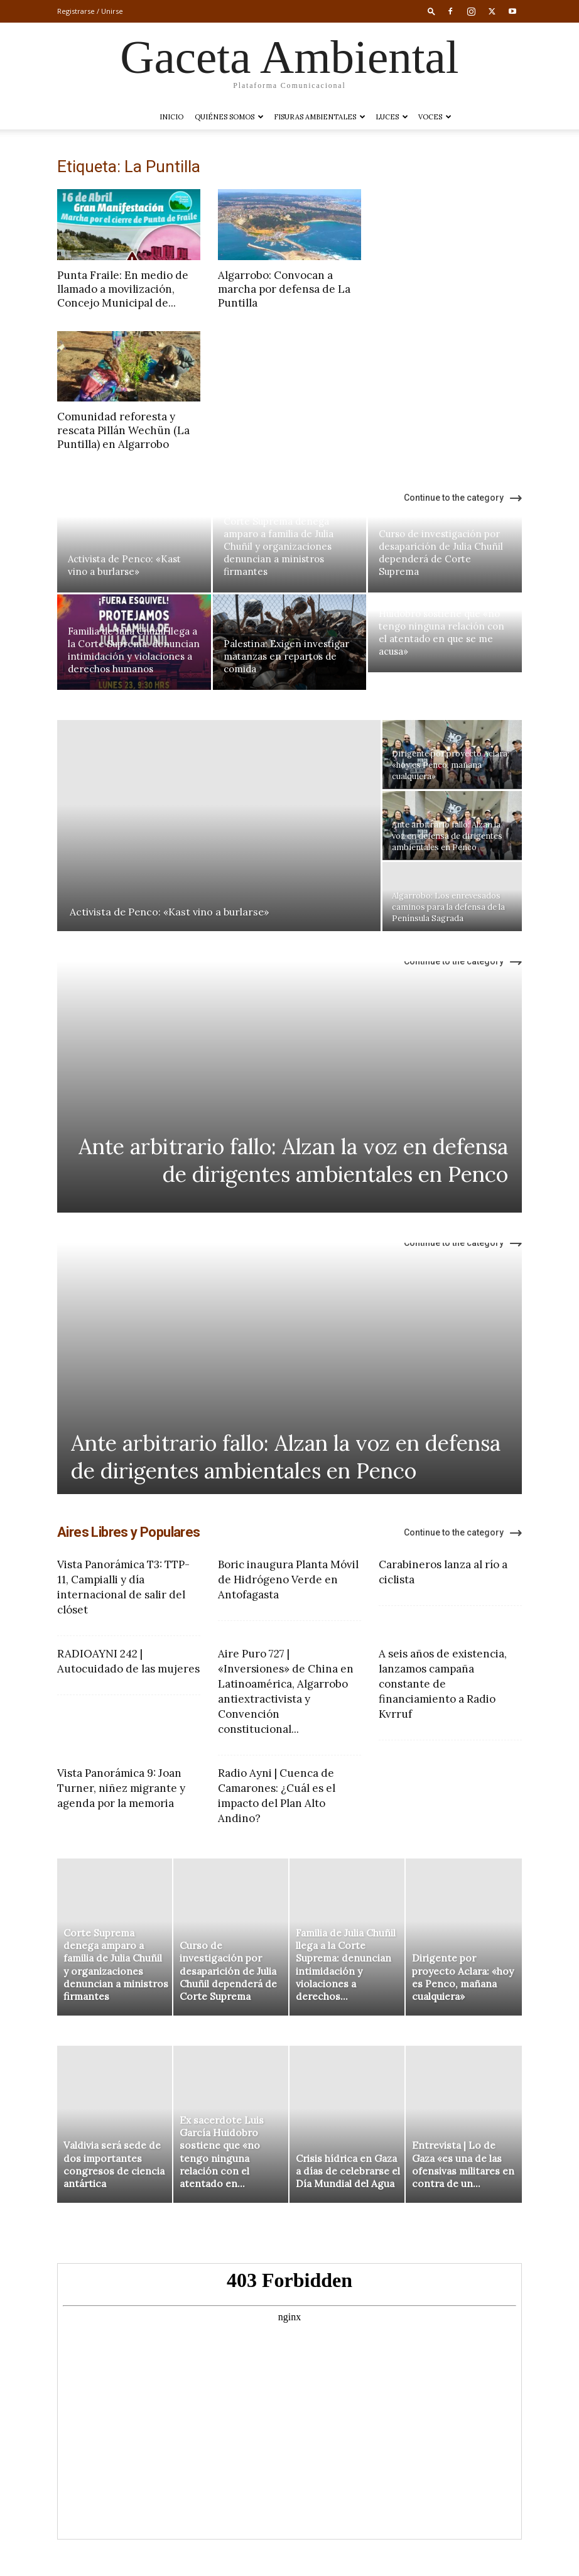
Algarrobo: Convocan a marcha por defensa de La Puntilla (284, 289)
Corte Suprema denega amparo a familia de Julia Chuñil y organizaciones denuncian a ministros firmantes (278, 546)
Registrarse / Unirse (90, 11)
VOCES (435, 116)
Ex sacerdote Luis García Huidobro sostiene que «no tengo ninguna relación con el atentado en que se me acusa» (441, 626)
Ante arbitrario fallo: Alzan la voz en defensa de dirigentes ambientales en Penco (293, 1160)
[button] (431, 11)
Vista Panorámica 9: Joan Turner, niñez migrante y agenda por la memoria (121, 1788)
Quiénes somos (229, 116)
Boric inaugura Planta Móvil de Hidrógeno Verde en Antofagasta (288, 1580)
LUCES (392, 116)
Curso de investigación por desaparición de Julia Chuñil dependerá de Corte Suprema (441, 552)
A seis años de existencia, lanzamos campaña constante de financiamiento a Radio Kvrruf (443, 1684)
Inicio (171, 116)
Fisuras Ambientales (319, 116)
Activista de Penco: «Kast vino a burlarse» (124, 565)
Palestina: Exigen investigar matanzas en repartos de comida (286, 656)
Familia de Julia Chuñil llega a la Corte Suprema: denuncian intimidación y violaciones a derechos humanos (134, 650)
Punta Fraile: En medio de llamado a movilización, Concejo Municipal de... (122, 289)
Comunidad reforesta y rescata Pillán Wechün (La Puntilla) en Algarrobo (123, 430)
